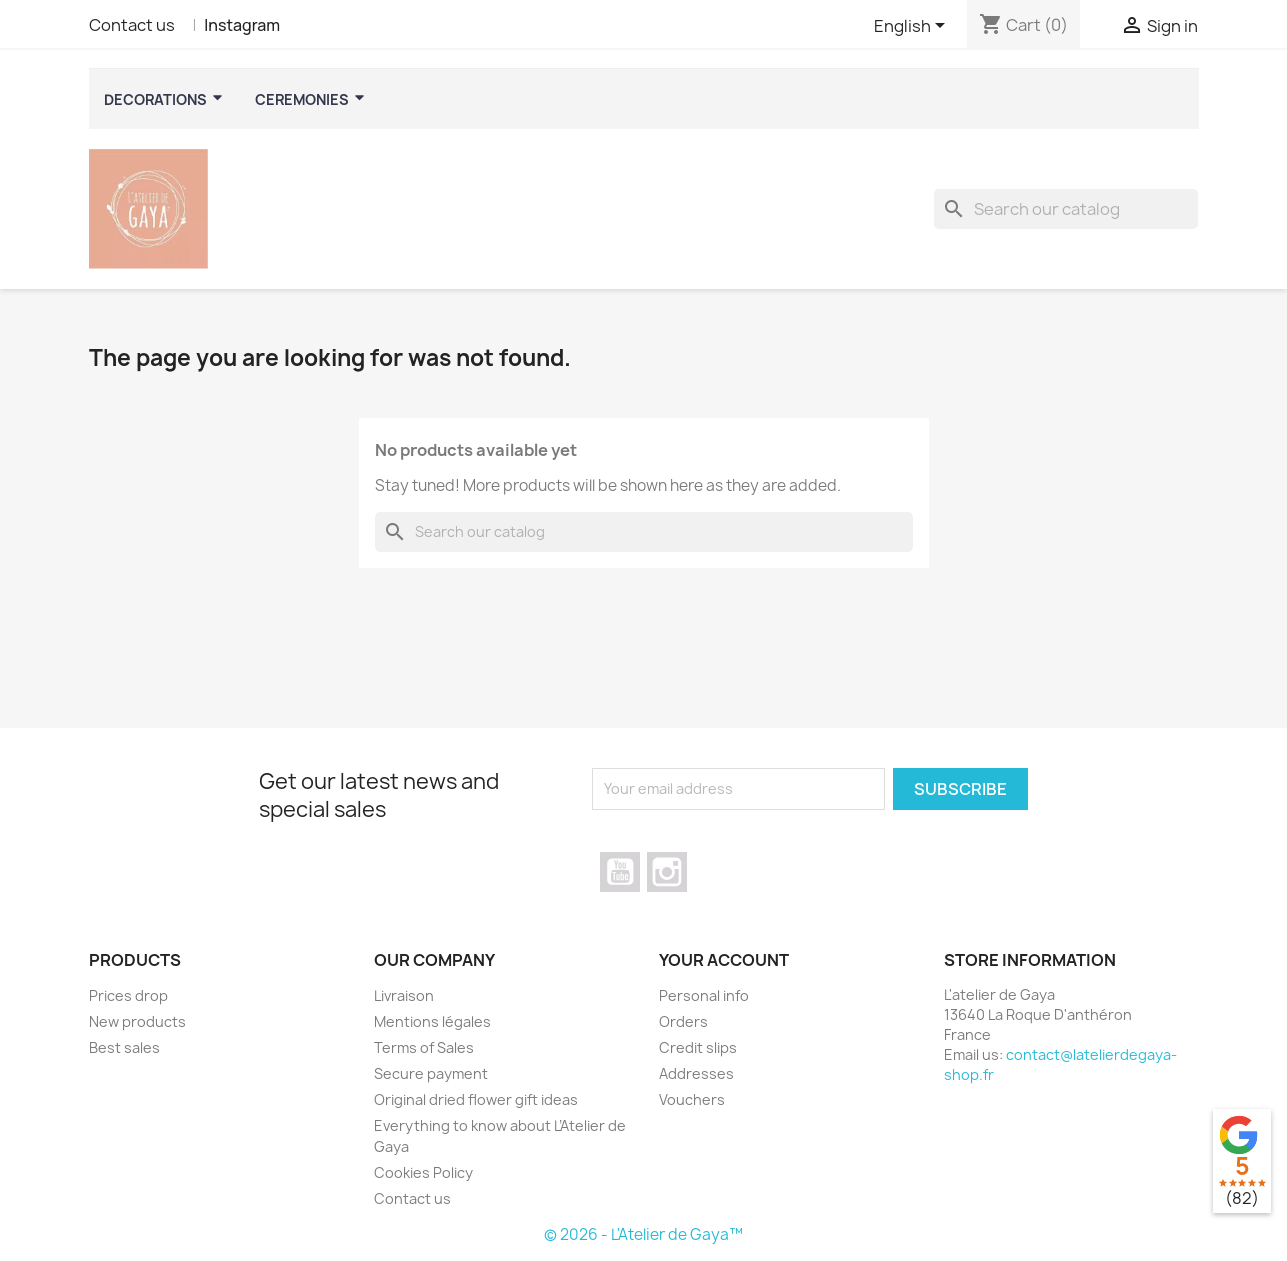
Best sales (124, 1047)
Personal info (704, 995)
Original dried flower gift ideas (476, 1099)
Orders (683, 1021)
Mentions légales (432, 1021)
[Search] (1066, 209)
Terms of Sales (424, 1047)
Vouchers (692, 1099)
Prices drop (128, 995)
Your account (724, 960)
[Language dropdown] (913, 27)
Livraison (404, 995)
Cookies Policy (423, 1172)
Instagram (242, 25)
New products (137, 1021)
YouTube (620, 872)
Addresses (696, 1073)
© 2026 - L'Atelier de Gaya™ (643, 1234)
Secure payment (431, 1073)
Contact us (132, 25)
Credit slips (698, 1047)
